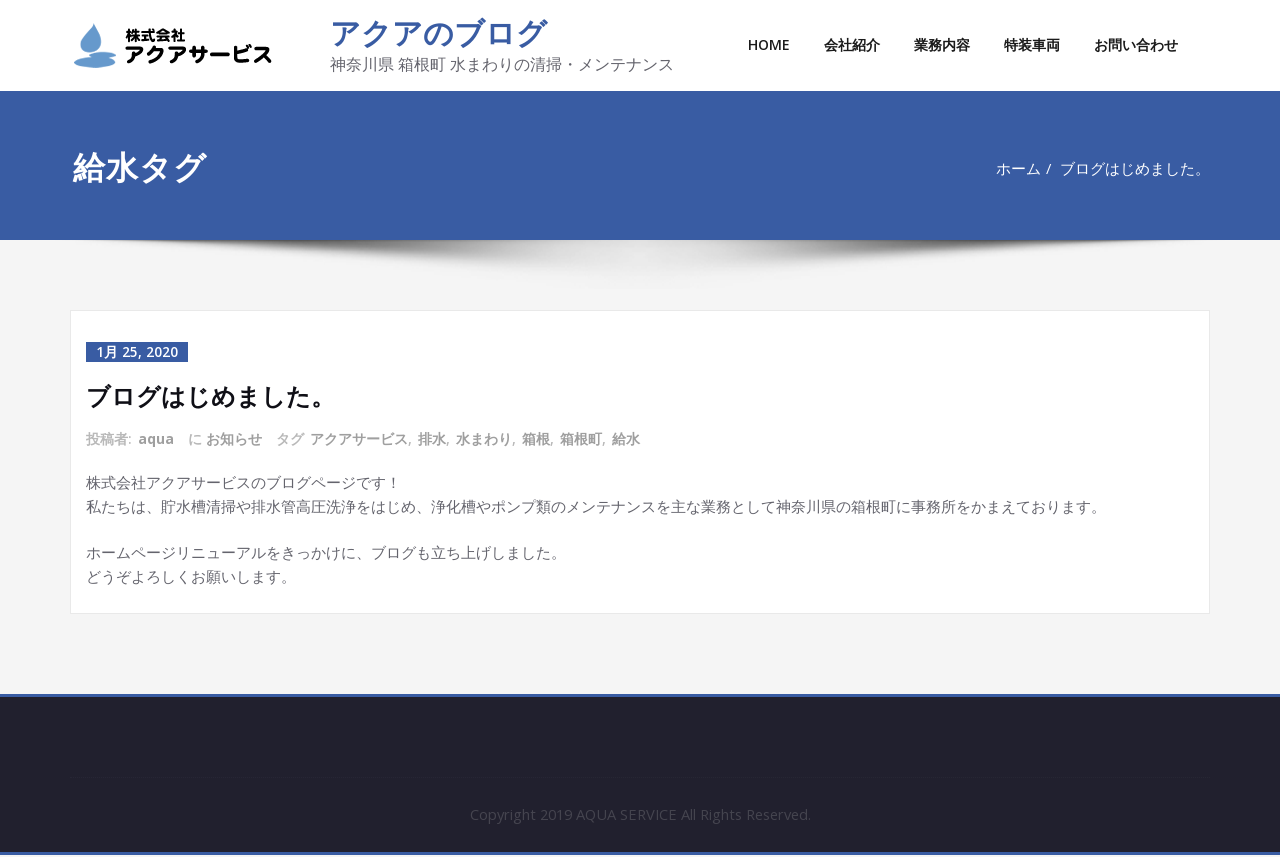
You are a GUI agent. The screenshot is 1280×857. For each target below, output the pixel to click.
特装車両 (1032, 44)
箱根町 (581, 438)
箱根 (536, 438)
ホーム (1025, 168)
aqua (156, 438)
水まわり (484, 438)
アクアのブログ (438, 32)
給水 (626, 438)
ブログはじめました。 (1143, 168)
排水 (432, 438)
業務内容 (942, 44)
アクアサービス (359, 438)
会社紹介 (852, 44)
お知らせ (234, 438)
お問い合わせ (1136, 44)
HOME (769, 44)
